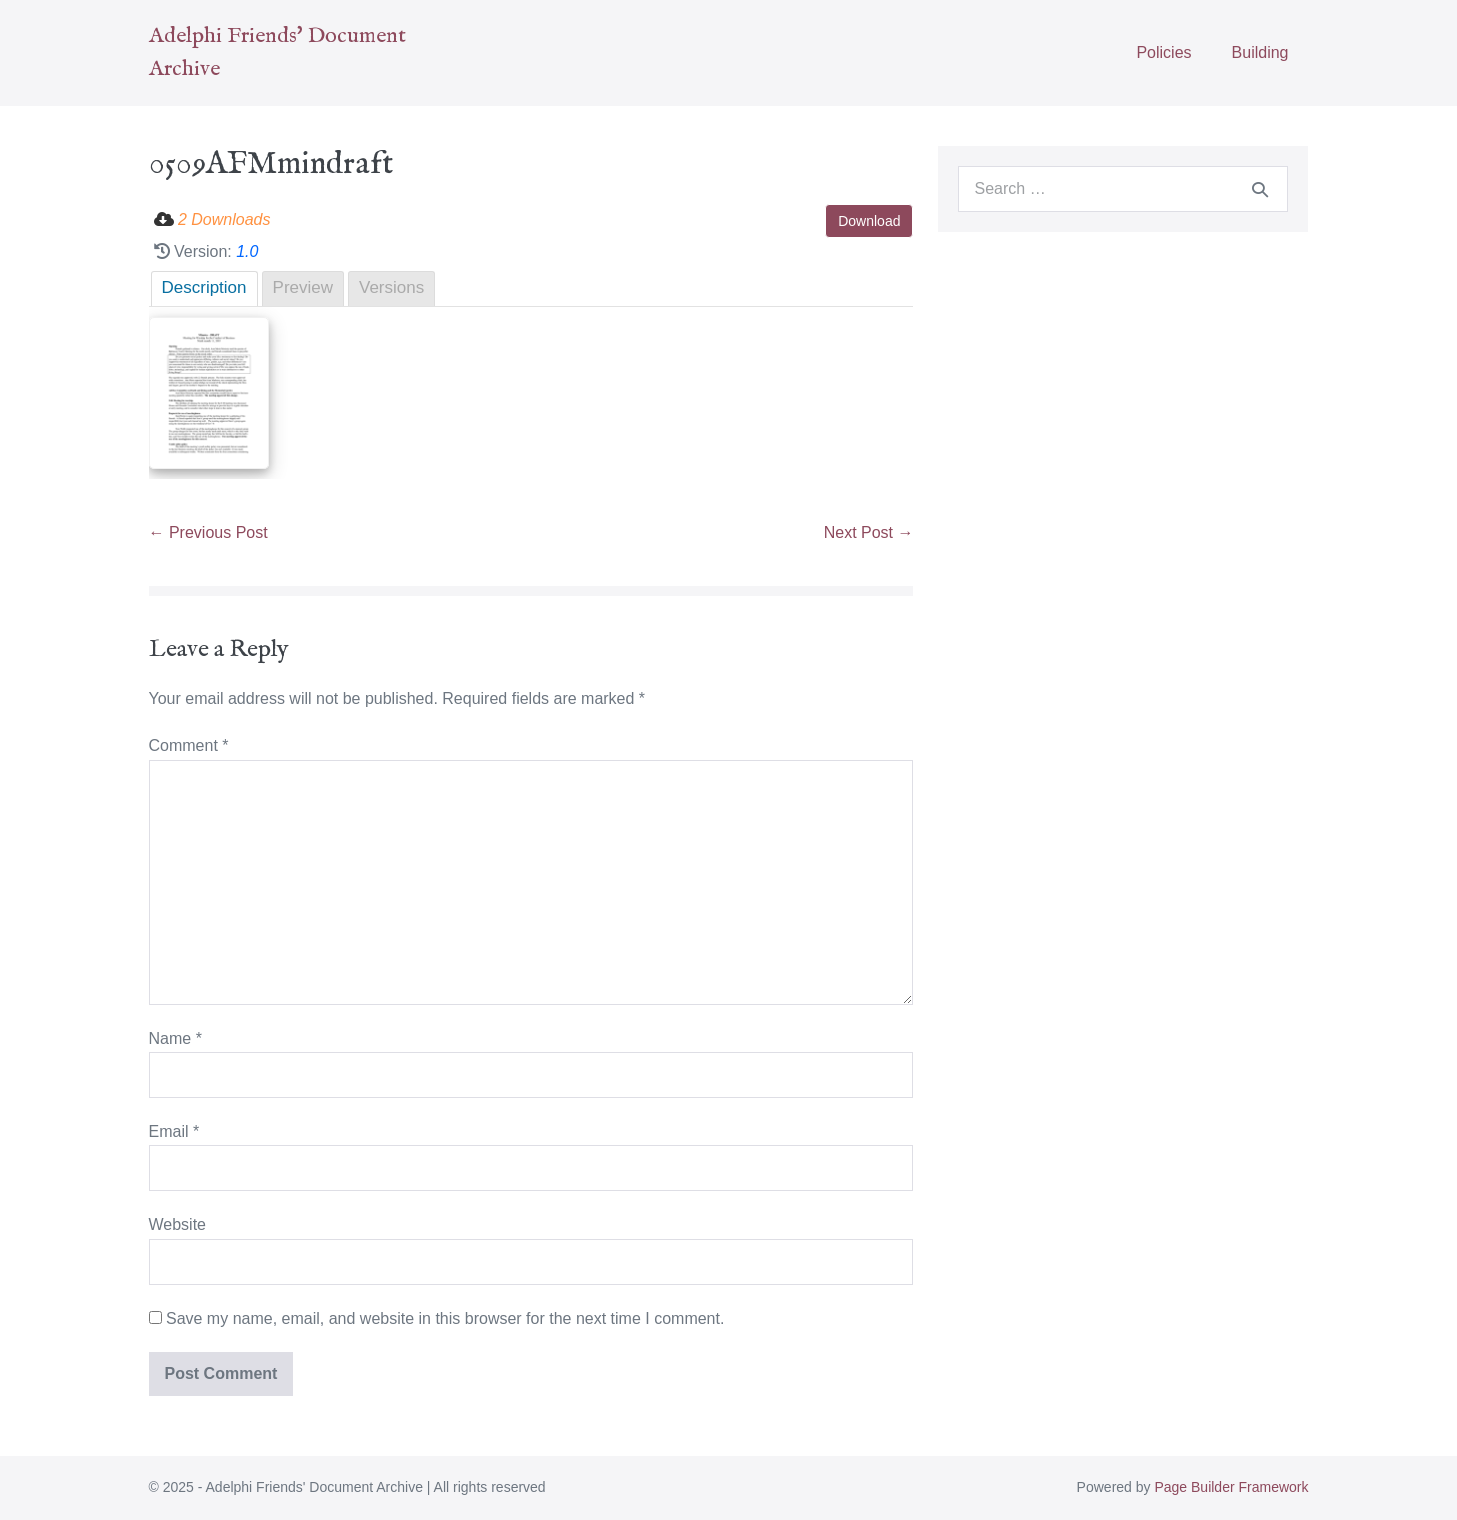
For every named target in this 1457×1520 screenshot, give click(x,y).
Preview (303, 287)
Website (178, 1224)
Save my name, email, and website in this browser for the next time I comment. (445, 1318)
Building (1260, 52)
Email (174, 1131)
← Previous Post (208, 532)
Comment (189, 745)
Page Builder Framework (1231, 1487)
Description (204, 287)
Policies (1163, 52)
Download (869, 221)
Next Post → (869, 532)
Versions (391, 287)
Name (175, 1038)
